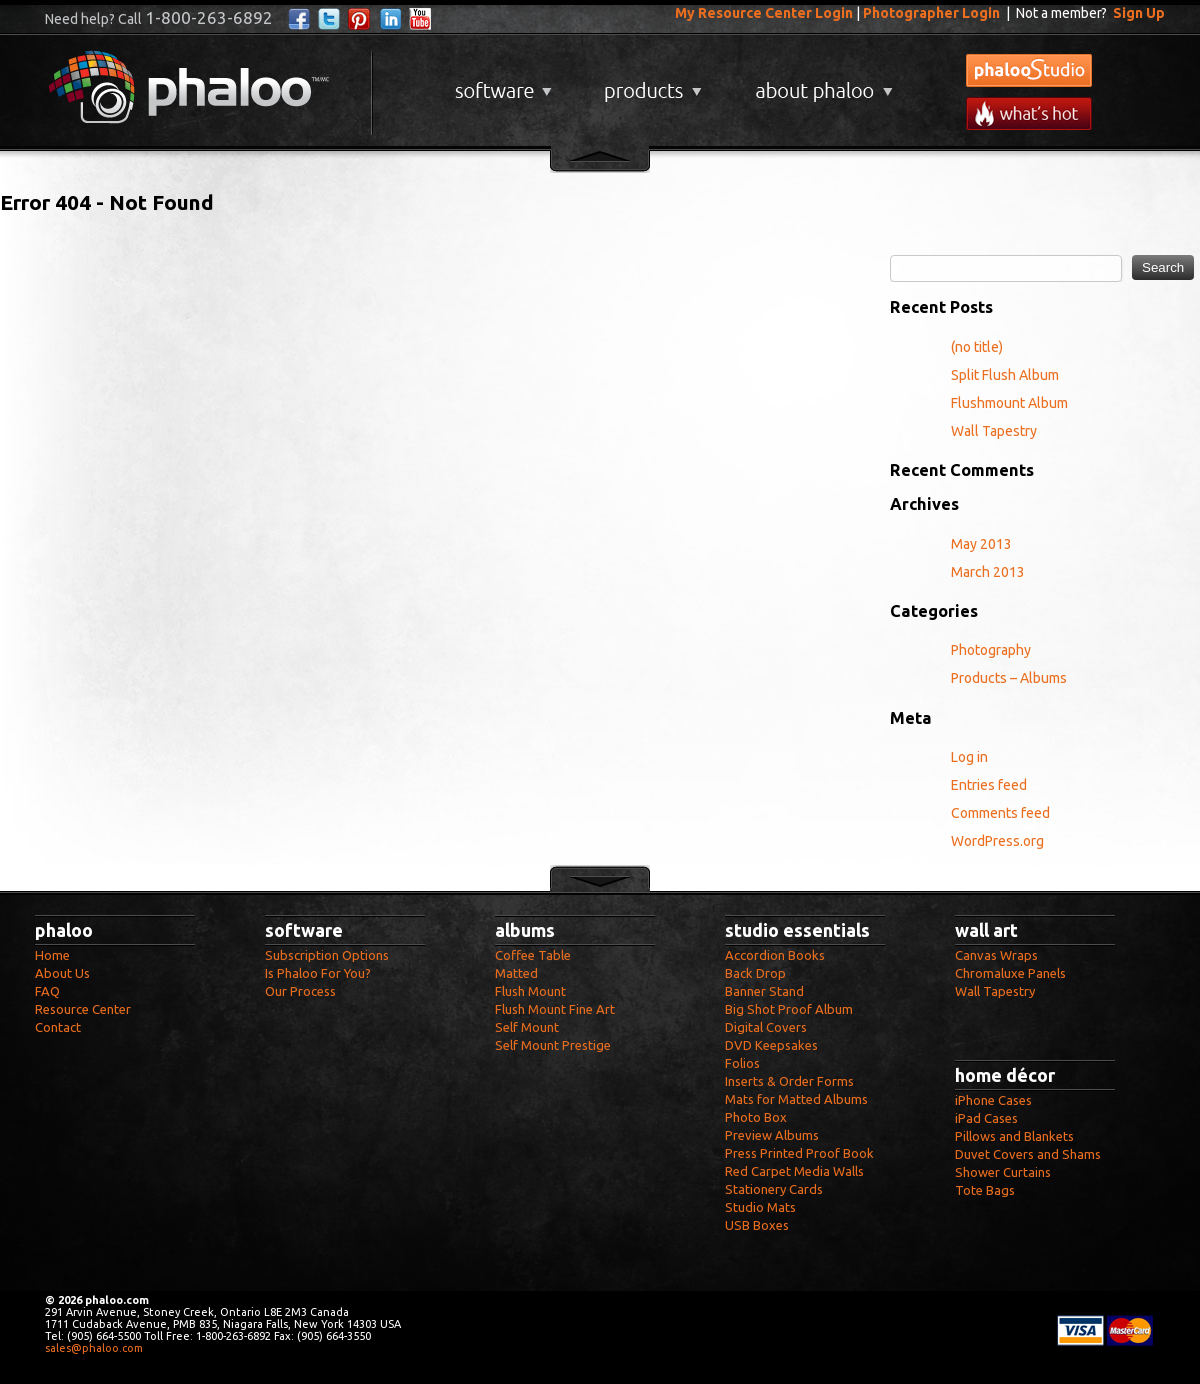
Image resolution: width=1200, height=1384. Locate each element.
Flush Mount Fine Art (555, 1009)
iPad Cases (986, 1118)
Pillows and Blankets (1014, 1136)
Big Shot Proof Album (789, 1009)
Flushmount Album (1009, 403)
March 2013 (988, 572)
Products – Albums (1009, 678)
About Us (62, 973)
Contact (58, 1027)
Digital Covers (766, 1027)
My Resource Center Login (764, 13)
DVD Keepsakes (771, 1045)
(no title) (977, 347)
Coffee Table (533, 955)
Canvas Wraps (996, 955)
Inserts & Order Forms (789, 1081)
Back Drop (755, 973)
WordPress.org (997, 841)
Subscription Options (327, 955)
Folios (742, 1063)
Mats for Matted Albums (796, 1099)
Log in (969, 757)
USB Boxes (757, 1225)
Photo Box (756, 1117)
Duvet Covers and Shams (1028, 1154)
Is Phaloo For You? (318, 973)
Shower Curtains (1003, 1172)
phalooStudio (1029, 70)
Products (650, 83)
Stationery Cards (774, 1189)
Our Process (300, 991)
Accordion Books (775, 955)
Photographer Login (931, 13)
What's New (1029, 113)
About (820, 83)
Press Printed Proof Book (799, 1153)
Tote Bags (985, 1190)
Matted (516, 973)
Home (52, 955)
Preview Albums (772, 1135)
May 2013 (981, 544)
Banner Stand (764, 991)
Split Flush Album (1005, 375)
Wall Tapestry (994, 431)
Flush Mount (530, 991)
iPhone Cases (993, 1100)
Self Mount (527, 1027)
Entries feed (989, 785)
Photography (991, 650)
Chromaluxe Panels (1010, 973)
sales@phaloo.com (94, 1348)
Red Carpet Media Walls (794, 1171)
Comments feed (1000, 813)
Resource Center (83, 1009)
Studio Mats (760, 1207)
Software (501, 83)
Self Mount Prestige (553, 1045)
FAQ (47, 991)
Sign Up (1139, 13)
